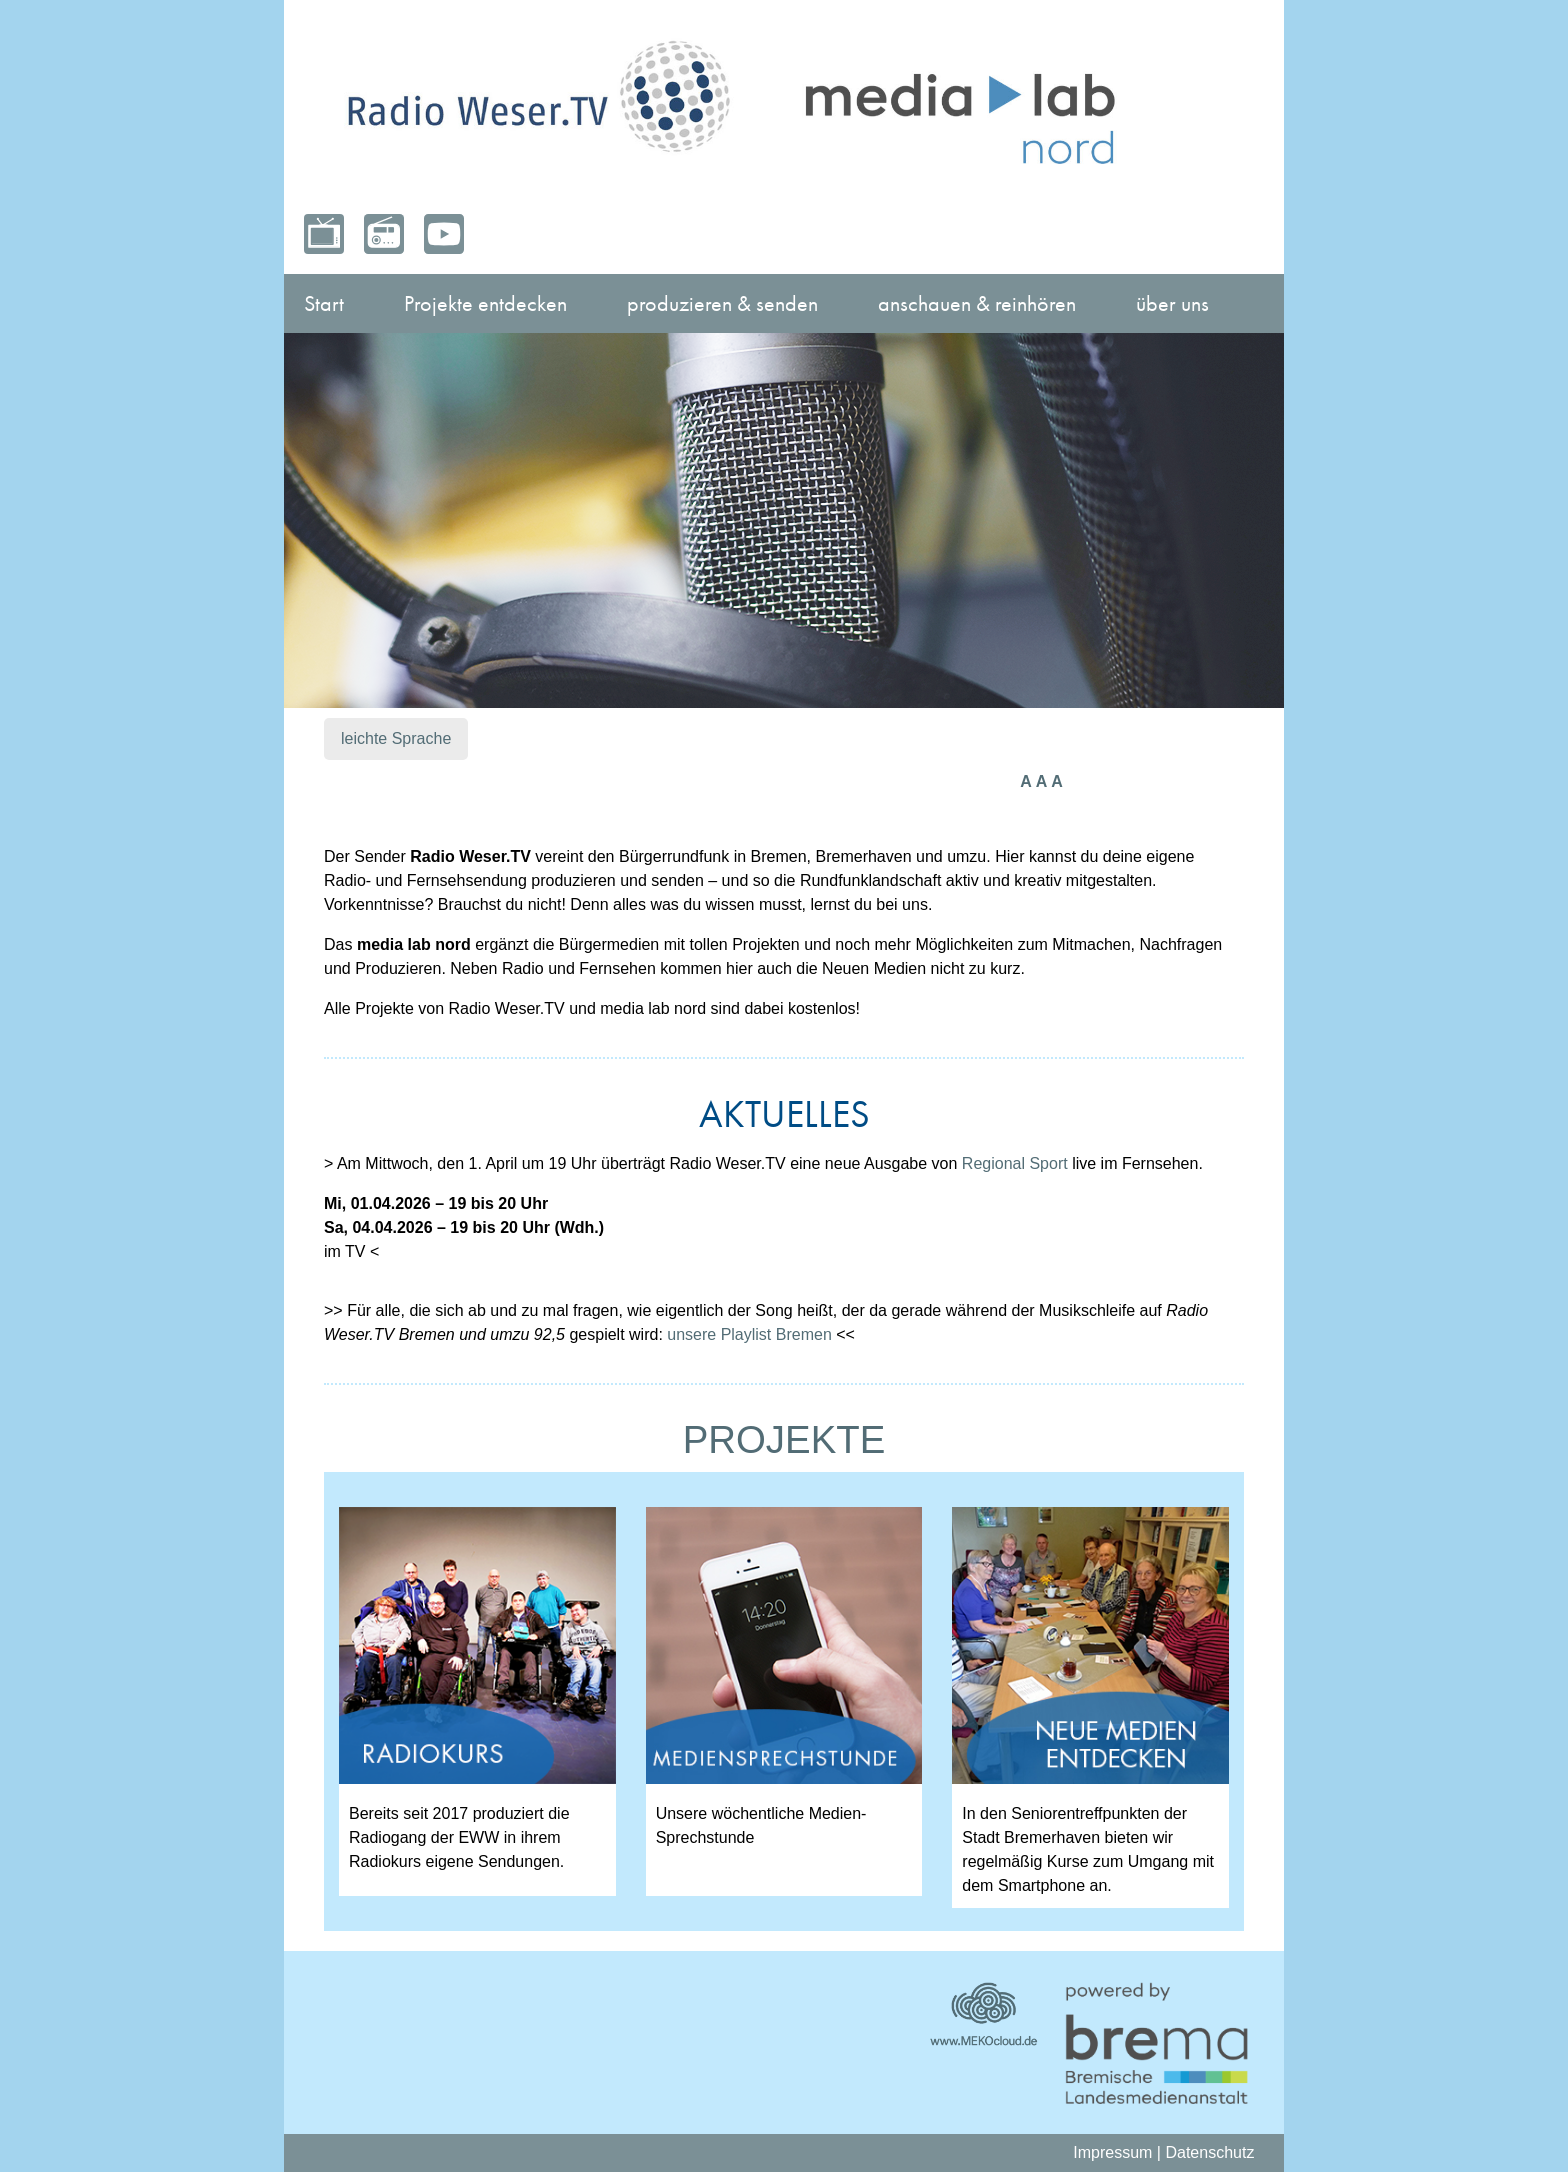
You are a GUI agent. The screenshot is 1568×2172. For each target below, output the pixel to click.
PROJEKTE (784, 1439)
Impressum (1112, 2152)
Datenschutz (1209, 2152)
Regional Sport (1015, 1163)
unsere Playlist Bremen (749, 1334)
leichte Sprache (396, 738)
